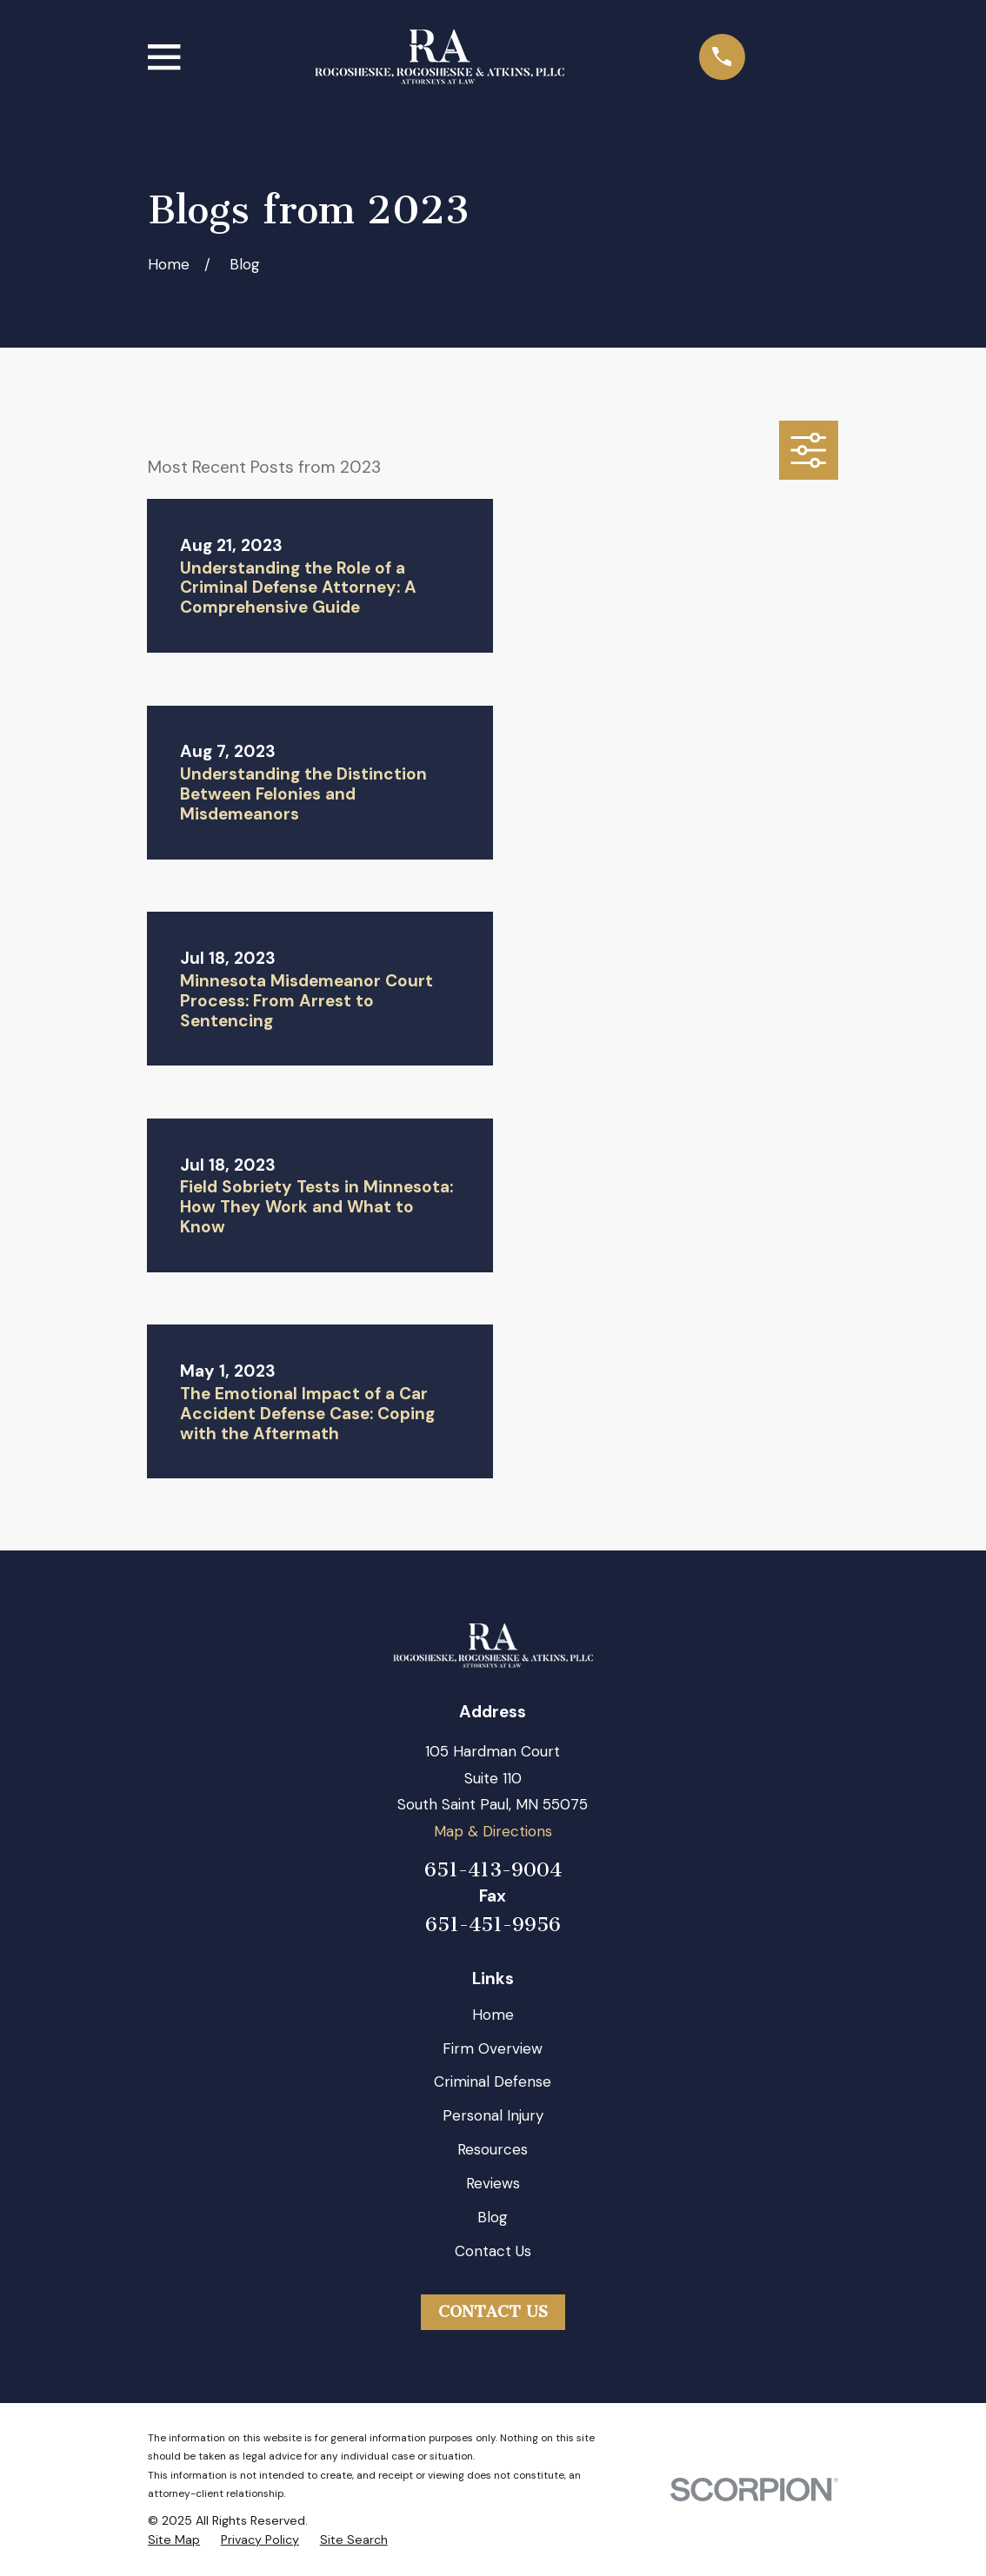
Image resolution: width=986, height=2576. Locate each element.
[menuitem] (174, 2540)
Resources (492, 2149)
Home (493, 2014)
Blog (492, 2217)
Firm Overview (493, 2048)
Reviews (493, 2183)
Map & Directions (493, 1831)
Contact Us (493, 2251)
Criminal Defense (492, 2081)
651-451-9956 (493, 1925)
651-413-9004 (493, 1870)
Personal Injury (493, 2115)
